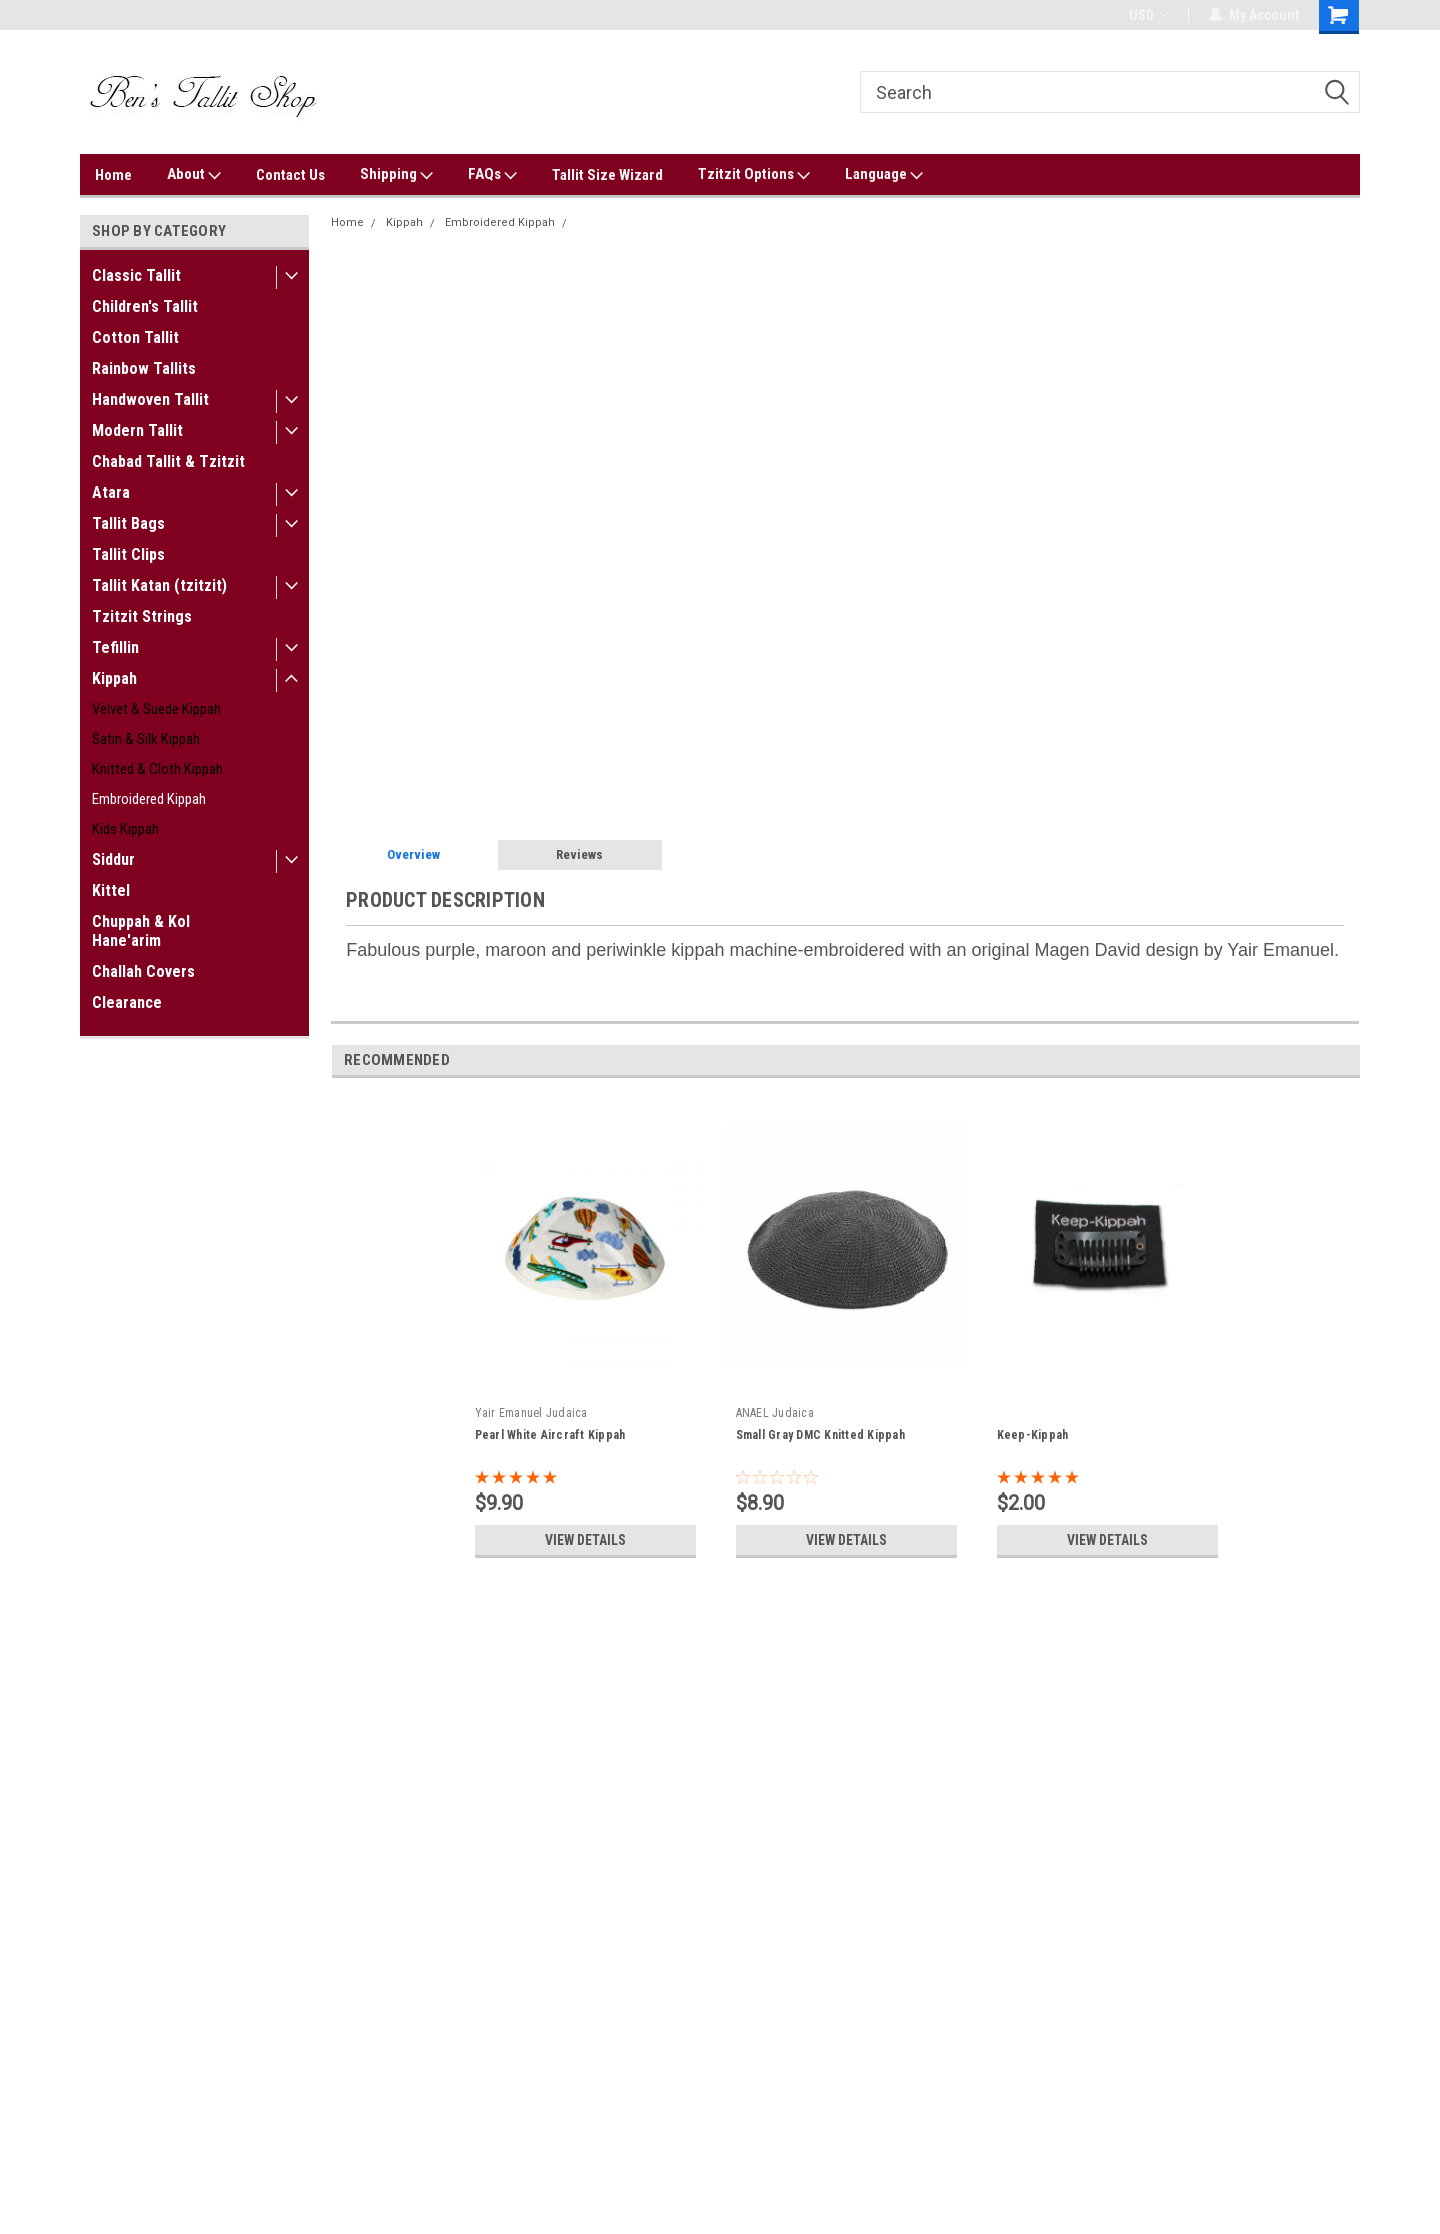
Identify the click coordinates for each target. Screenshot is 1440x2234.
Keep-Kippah (1033, 1435)
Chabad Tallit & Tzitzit (168, 461)
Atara (111, 492)
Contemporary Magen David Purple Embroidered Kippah (726, 222)
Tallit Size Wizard (607, 175)
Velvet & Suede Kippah (156, 709)
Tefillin (115, 647)
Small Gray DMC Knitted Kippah (820, 1435)
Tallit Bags (128, 523)
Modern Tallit (137, 430)
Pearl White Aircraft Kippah (550, 1435)
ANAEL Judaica (775, 1413)
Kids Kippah (125, 829)
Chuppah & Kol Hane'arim (141, 931)
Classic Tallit (136, 275)
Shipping (396, 175)
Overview (413, 854)
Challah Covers (143, 971)
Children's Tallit (145, 306)
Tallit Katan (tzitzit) (159, 585)
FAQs (492, 175)
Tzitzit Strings (142, 616)
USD (1148, 15)
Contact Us (290, 175)
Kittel (111, 890)
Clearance (127, 1002)
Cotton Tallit (135, 337)
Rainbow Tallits (144, 368)
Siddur (113, 859)
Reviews (579, 854)
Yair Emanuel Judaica (531, 1413)
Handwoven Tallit (150, 399)
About (194, 175)
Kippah (114, 678)
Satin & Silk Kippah (146, 739)
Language (884, 175)
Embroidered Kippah (149, 799)
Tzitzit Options (754, 175)
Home (113, 175)
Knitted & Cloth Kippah (157, 769)
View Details (585, 1540)
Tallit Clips (128, 554)
